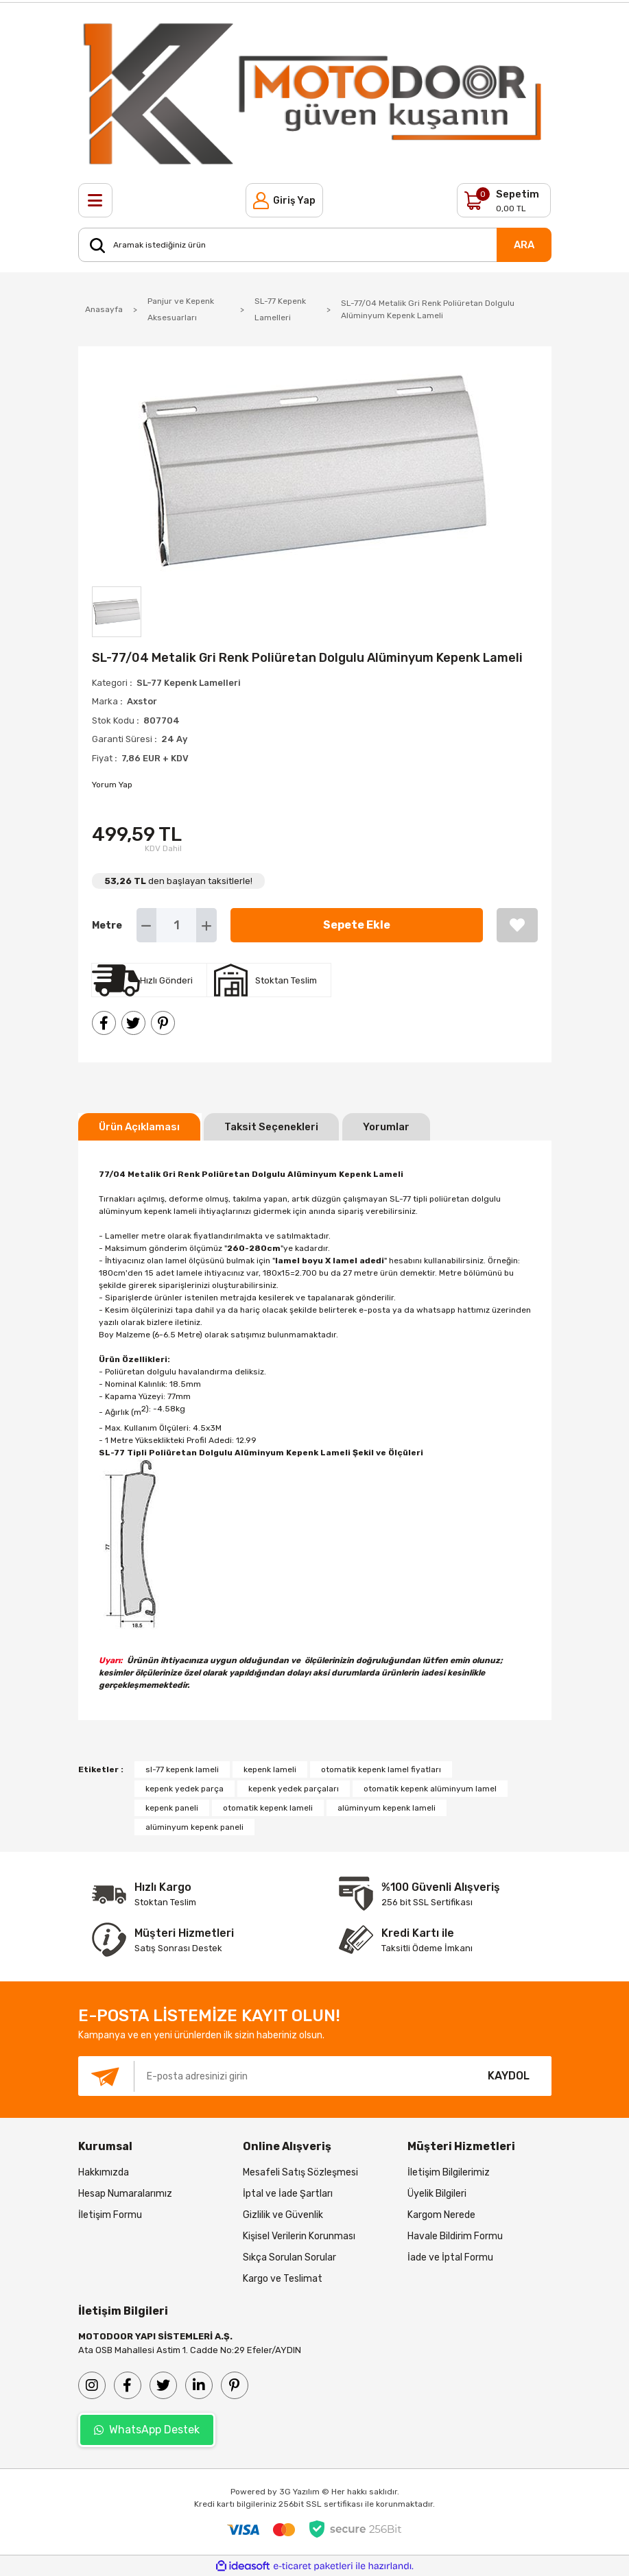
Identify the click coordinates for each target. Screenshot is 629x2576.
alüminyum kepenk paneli (194, 1827)
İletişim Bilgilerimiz (448, 2172)
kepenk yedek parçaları (293, 1788)
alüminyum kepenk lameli (386, 1808)
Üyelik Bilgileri (436, 2193)
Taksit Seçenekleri (271, 1127)
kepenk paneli (171, 1808)
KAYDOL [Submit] (509, 2075)
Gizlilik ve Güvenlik (283, 2215)
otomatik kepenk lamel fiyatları (381, 1769)
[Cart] (504, 200)
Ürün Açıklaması (139, 1127)
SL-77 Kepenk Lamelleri (189, 683)
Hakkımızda (103, 2172)
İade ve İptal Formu (450, 2257)
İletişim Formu (110, 2215)
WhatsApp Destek (147, 2429)
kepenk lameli (270, 1769)
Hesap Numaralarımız (125, 2193)
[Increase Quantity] (206, 925)
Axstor (142, 701)
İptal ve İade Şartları (288, 2193)
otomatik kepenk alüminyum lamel (430, 1788)
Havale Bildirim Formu (455, 2236)
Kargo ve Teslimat (282, 2279)
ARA (524, 245)
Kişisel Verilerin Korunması (299, 2236)
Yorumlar (386, 1127)
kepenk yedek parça (184, 1788)
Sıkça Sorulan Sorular (289, 2257)
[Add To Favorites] (517, 925)
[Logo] (314, 92)
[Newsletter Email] (272, 2076)
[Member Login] (284, 200)
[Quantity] (176, 925)
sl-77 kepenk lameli (182, 1769)
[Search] (314, 245)
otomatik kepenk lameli (268, 1808)
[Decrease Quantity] (146, 925)
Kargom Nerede (441, 2215)
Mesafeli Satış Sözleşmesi (300, 2172)
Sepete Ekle (356, 924)
